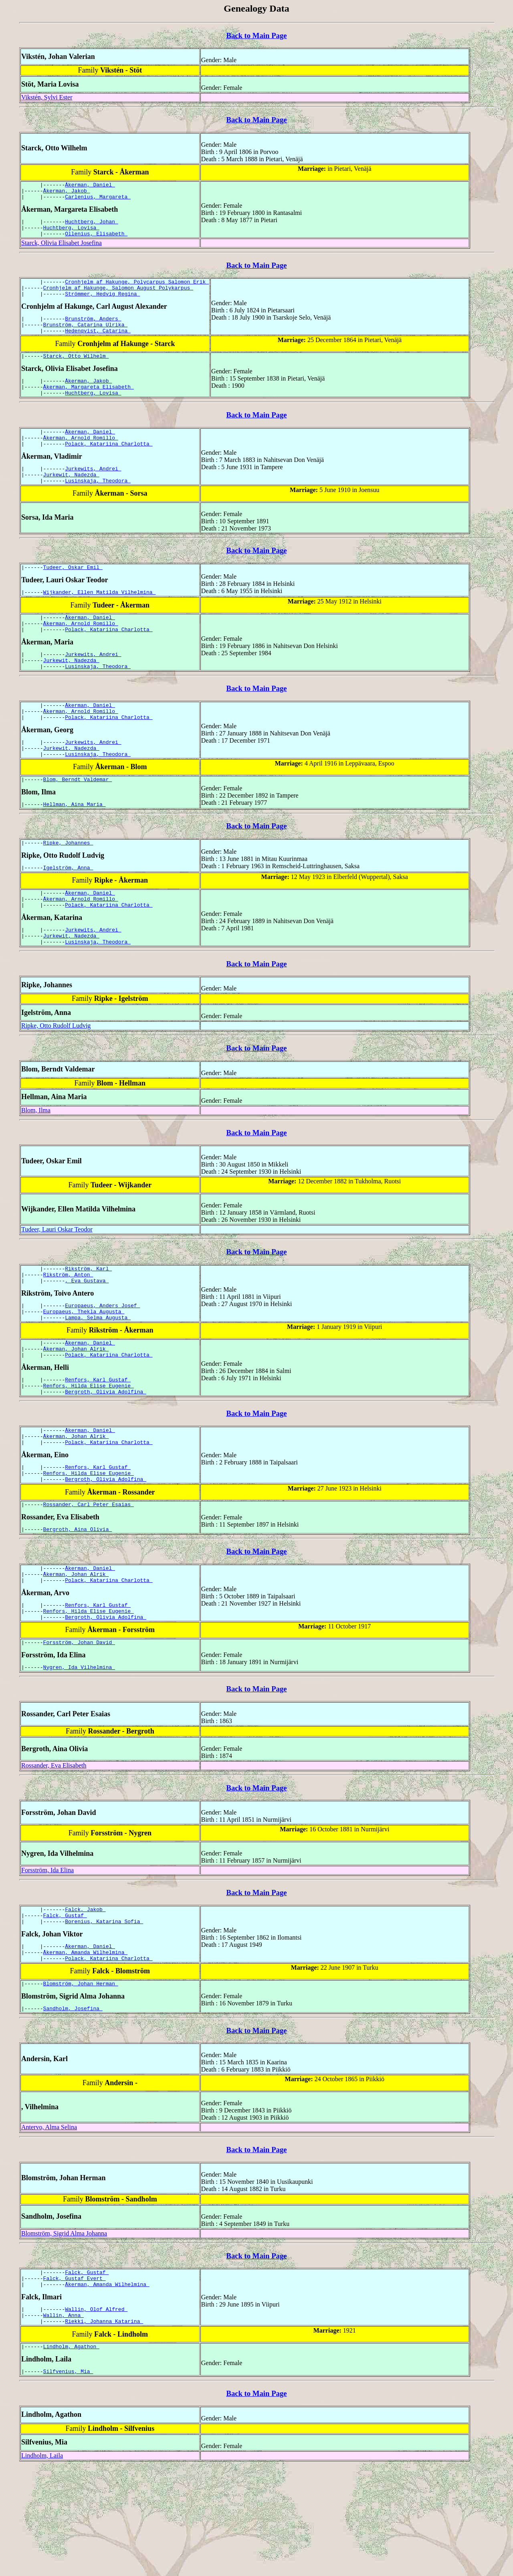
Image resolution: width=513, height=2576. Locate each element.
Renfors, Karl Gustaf (98, 1446)
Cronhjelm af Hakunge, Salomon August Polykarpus (118, 297)
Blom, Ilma (35, 1165)
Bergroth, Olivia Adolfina (105, 1461)
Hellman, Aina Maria (74, 849)
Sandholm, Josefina (73, 2106)
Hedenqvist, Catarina (98, 344)
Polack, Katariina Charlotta (108, 466)
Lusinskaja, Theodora (98, 506)
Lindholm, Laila (42, 2563)
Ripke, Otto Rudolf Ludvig (56, 1080)
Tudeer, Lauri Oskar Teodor (57, 1284)
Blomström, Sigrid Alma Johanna (64, 2332)
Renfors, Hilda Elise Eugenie (88, 1454)
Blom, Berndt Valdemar (77, 823)
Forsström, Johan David (79, 1730)
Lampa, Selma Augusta (98, 1379)
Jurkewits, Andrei (93, 492)
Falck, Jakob (85, 1999)
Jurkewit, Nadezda (71, 499)
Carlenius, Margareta (98, 200)
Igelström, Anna (68, 915)
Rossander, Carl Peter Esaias (88, 1582)
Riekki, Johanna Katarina (104, 2426)
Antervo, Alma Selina (49, 2225)
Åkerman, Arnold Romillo (80, 459)
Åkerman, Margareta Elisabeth (88, 404)
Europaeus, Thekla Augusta (84, 1372)
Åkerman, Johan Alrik (76, 1413)
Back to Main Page (256, 35)
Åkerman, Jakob (66, 192)
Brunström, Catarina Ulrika (85, 337)
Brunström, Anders (93, 330)
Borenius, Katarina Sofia (104, 2013)
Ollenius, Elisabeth (96, 240)
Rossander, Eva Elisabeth (53, 1854)
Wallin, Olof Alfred (96, 2412)
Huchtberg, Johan (91, 226)
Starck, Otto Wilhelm (76, 371)
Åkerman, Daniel (90, 185)
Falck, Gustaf (65, 2006)
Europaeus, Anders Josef (102, 1365)
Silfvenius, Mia (68, 2479)
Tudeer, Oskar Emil (73, 594)
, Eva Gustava (87, 1339)
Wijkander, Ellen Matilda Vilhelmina (99, 620)
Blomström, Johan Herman (80, 2080)
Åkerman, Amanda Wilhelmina (85, 2047)
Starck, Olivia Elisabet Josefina (61, 250)
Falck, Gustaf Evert (74, 2379)
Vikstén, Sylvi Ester (46, 97)
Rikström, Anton (68, 1332)
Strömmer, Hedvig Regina (102, 304)
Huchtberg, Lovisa (71, 233)
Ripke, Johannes (68, 889)
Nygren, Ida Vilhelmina (79, 1756)
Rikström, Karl (88, 1325)
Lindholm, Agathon (71, 2453)
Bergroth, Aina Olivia (77, 1608)
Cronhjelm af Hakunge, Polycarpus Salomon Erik (137, 290)
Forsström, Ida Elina (47, 1959)
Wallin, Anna (63, 2419)
